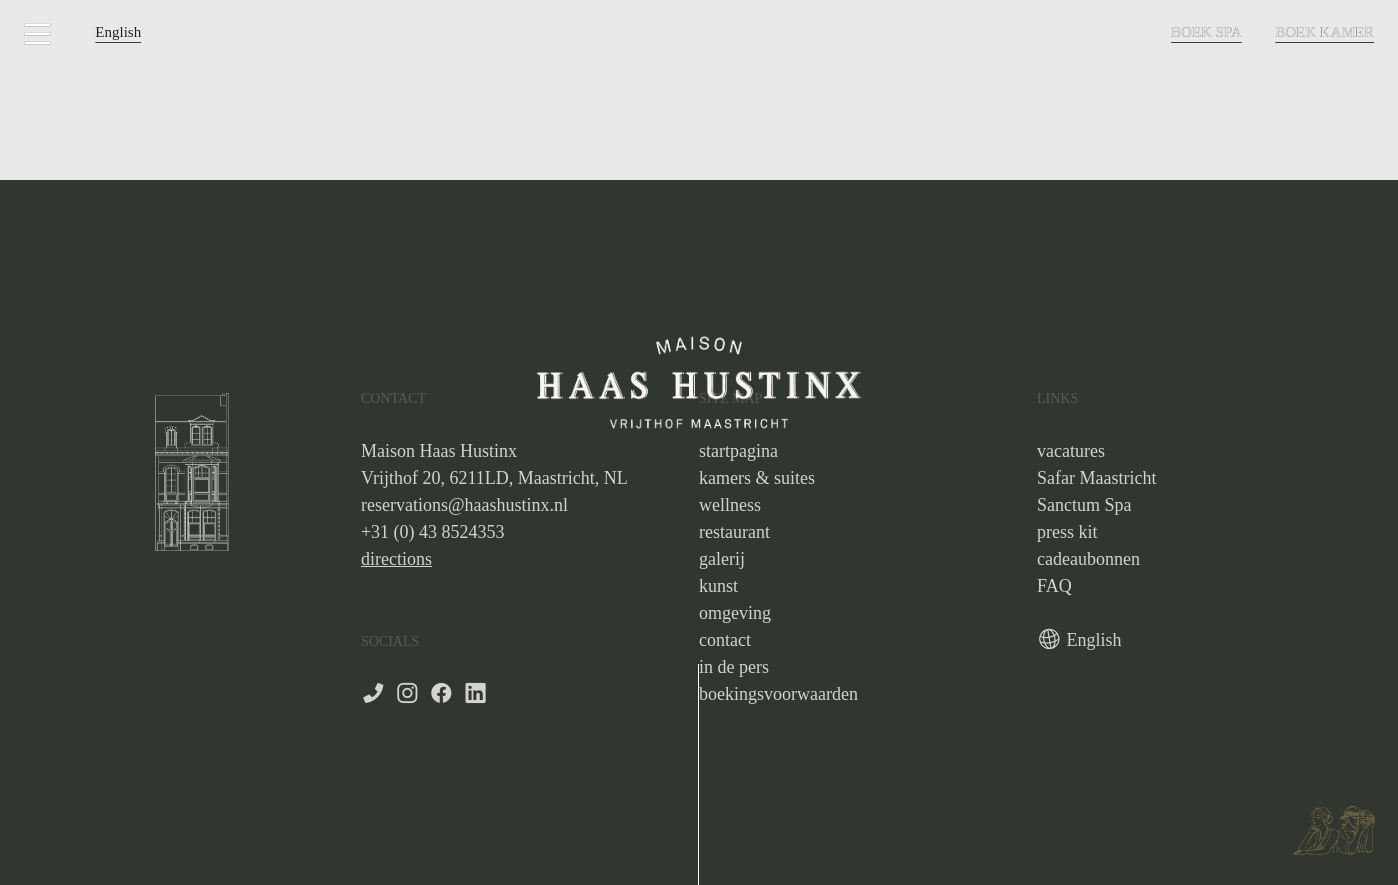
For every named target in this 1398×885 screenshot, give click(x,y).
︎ (475, 694)
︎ (373, 694)
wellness (730, 505)
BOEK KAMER (1324, 32)
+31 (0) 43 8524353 (433, 532)
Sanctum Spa (1084, 505)
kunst (718, 586)
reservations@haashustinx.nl (464, 505)
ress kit (1072, 532)
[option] (192, 469)
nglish (1100, 640)
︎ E (1057, 640)
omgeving (735, 613)
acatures (1075, 451)
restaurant (734, 532)
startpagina (738, 451)
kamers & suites (757, 478)
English (118, 32)
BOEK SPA (1206, 32)
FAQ (1054, 586)
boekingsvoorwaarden (778, 694)
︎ (441, 694)
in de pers (734, 667)
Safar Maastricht (1096, 478)
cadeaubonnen (1088, 559)
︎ (407, 694)
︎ (37, 34)
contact (725, 640)
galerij (722, 559)
